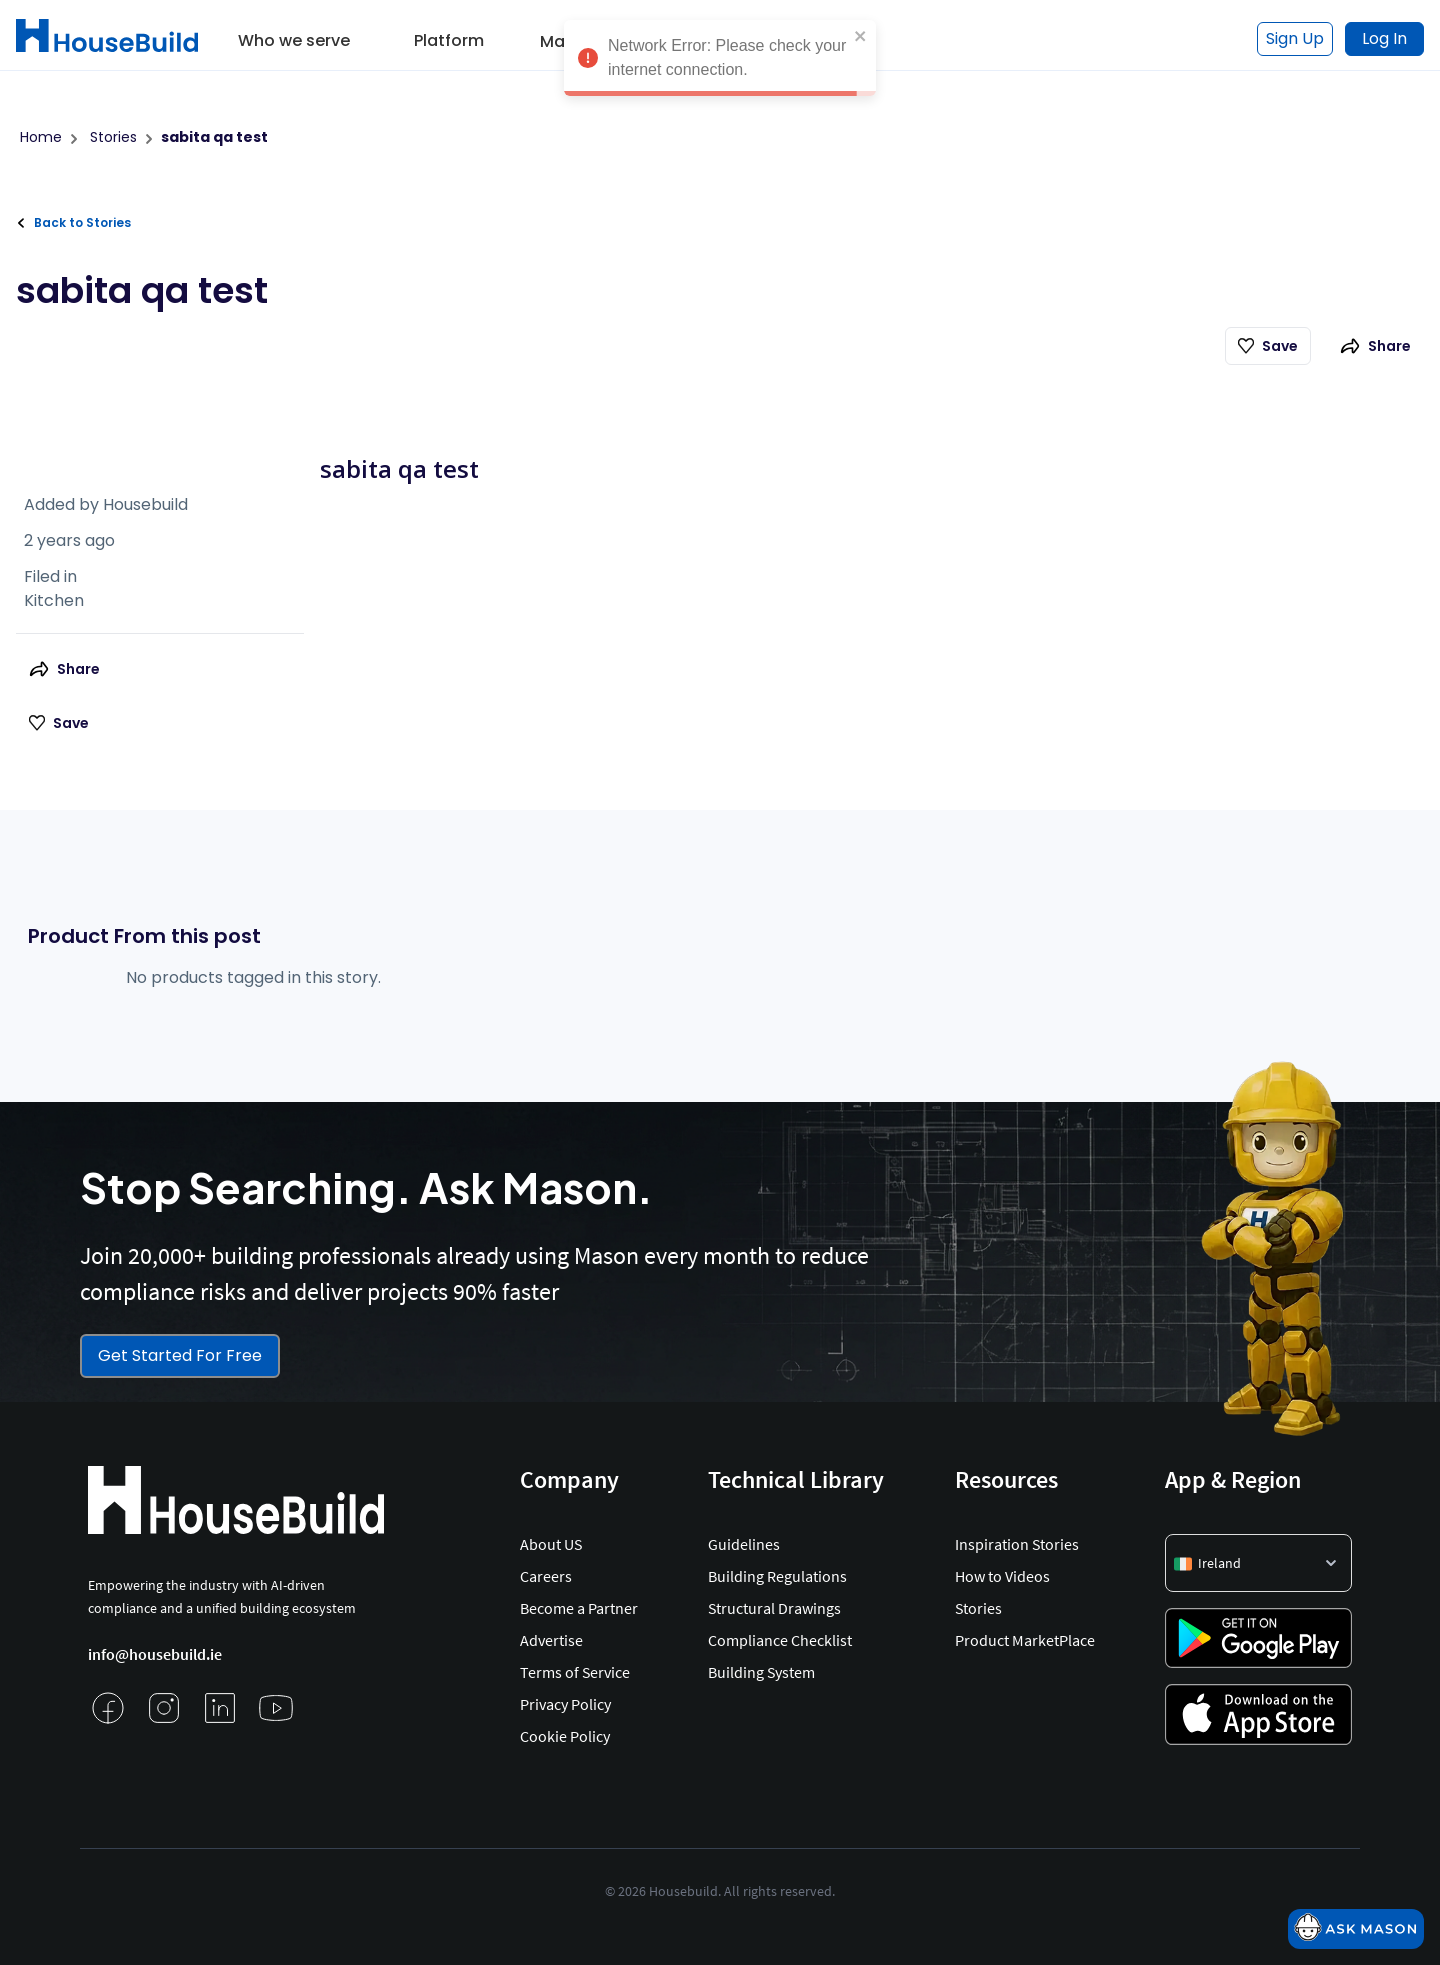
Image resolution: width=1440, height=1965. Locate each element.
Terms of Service (575, 1672)
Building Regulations (777, 1576)
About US (551, 1544)
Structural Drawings (774, 1608)
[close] (861, 35)
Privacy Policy (565, 1704)
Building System (761, 1672)
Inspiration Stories (1017, 1544)
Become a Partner (579, 1608)
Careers (546, 1576)
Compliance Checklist (780, 1640)
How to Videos (1002, 1576)
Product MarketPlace (1025, 1640)
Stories (978, 1608)
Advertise (551, 1640)
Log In (1384, 38)
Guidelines (744, 1544)
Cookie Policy (565, 1736)
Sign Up (1295, 38)
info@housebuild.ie (155, 1654)
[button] (294, 34)
